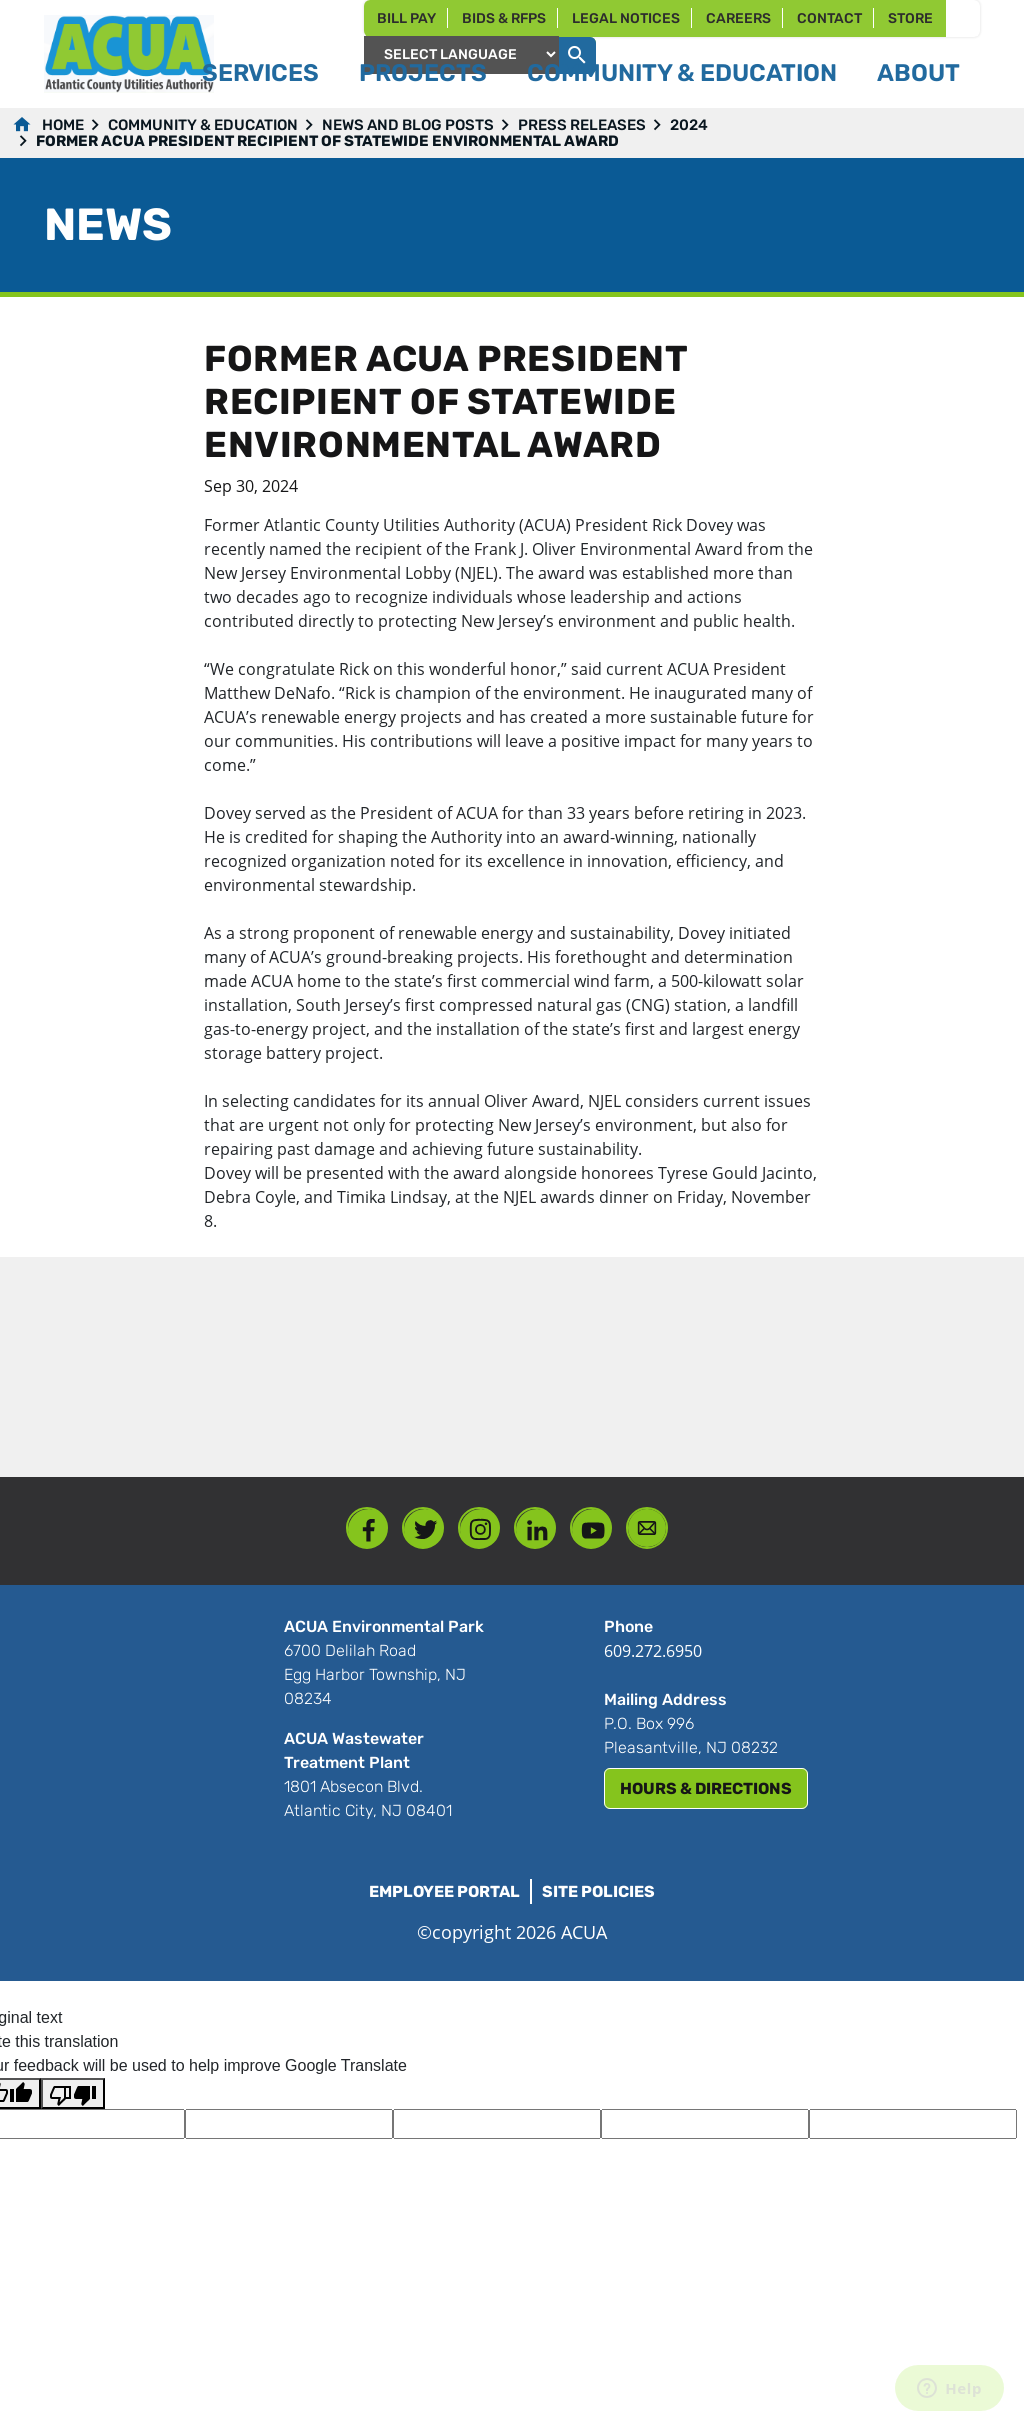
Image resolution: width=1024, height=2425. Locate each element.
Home (63, 125)
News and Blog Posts (408, 125)
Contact (829, 18)
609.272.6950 (653, 1651)
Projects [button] (423, 73)
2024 (689, 125)
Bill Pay (406, 18)
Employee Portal (444, 1891)
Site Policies (598, 1891)
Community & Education (203, 125)
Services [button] (260, 73)
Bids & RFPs (504, 18)
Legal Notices (626, 18)
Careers (738, 18)
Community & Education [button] (682, 73)
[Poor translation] (73, 2093)
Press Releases (582, 125)
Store (910, 18)
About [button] (918, 73)
